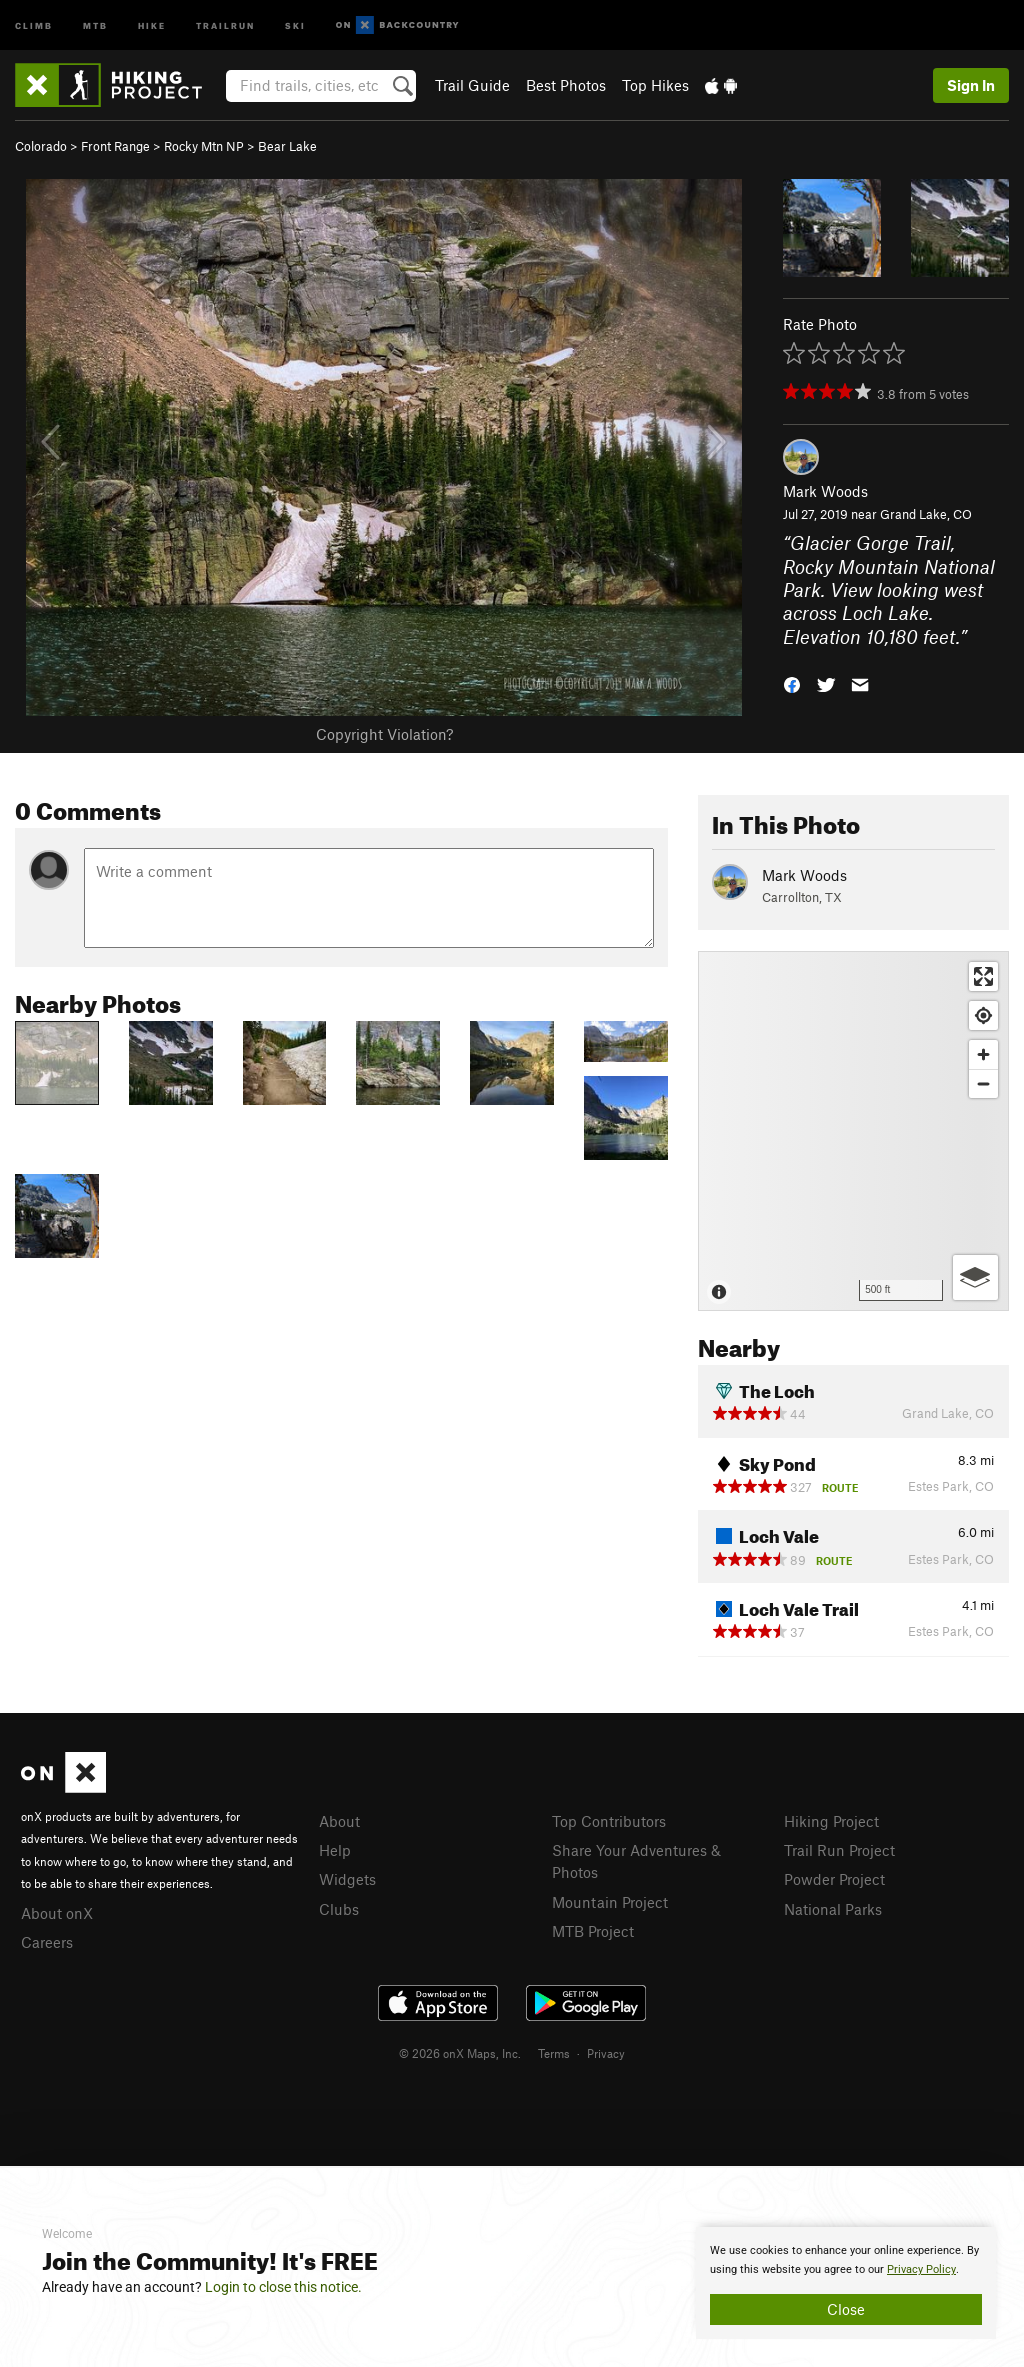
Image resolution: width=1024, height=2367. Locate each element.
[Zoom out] (983, 1083)
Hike (152, 24)
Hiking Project (831, 1821)
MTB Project (593, 1931)
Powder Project (834, 1879)
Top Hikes (655, 85)
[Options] (975, 1277)
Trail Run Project (839, 1850)
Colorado (41, 146)
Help (335, 1850)
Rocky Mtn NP (204, 146)
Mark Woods (825, 491)
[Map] (853, 1131)
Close (846, 2309)
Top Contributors (609, 1821)
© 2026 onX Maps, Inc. (460, 2053)
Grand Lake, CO (926, 514)
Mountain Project (610, 1902)
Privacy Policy (921, 2269)
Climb (34, 24)
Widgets (347, 1879)
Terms (554, 2053)
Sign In (971, 85)
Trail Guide (472, 85)
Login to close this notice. (283, 2287)
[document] (846, 2283)
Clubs (339, 1909)
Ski (295, 24)
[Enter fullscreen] (983, 976)
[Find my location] (983, 1015)
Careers (47, 1942)
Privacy (606, 2053)
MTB (95, 24)
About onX (57, 1913)
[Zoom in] (983, 1054)
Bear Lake (287, 146)
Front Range (115, 146)
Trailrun (225, 24)
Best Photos (566, 85)
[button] (792, 683)
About (339, 1821)
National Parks (833, 1909)
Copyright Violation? (384, 734)
